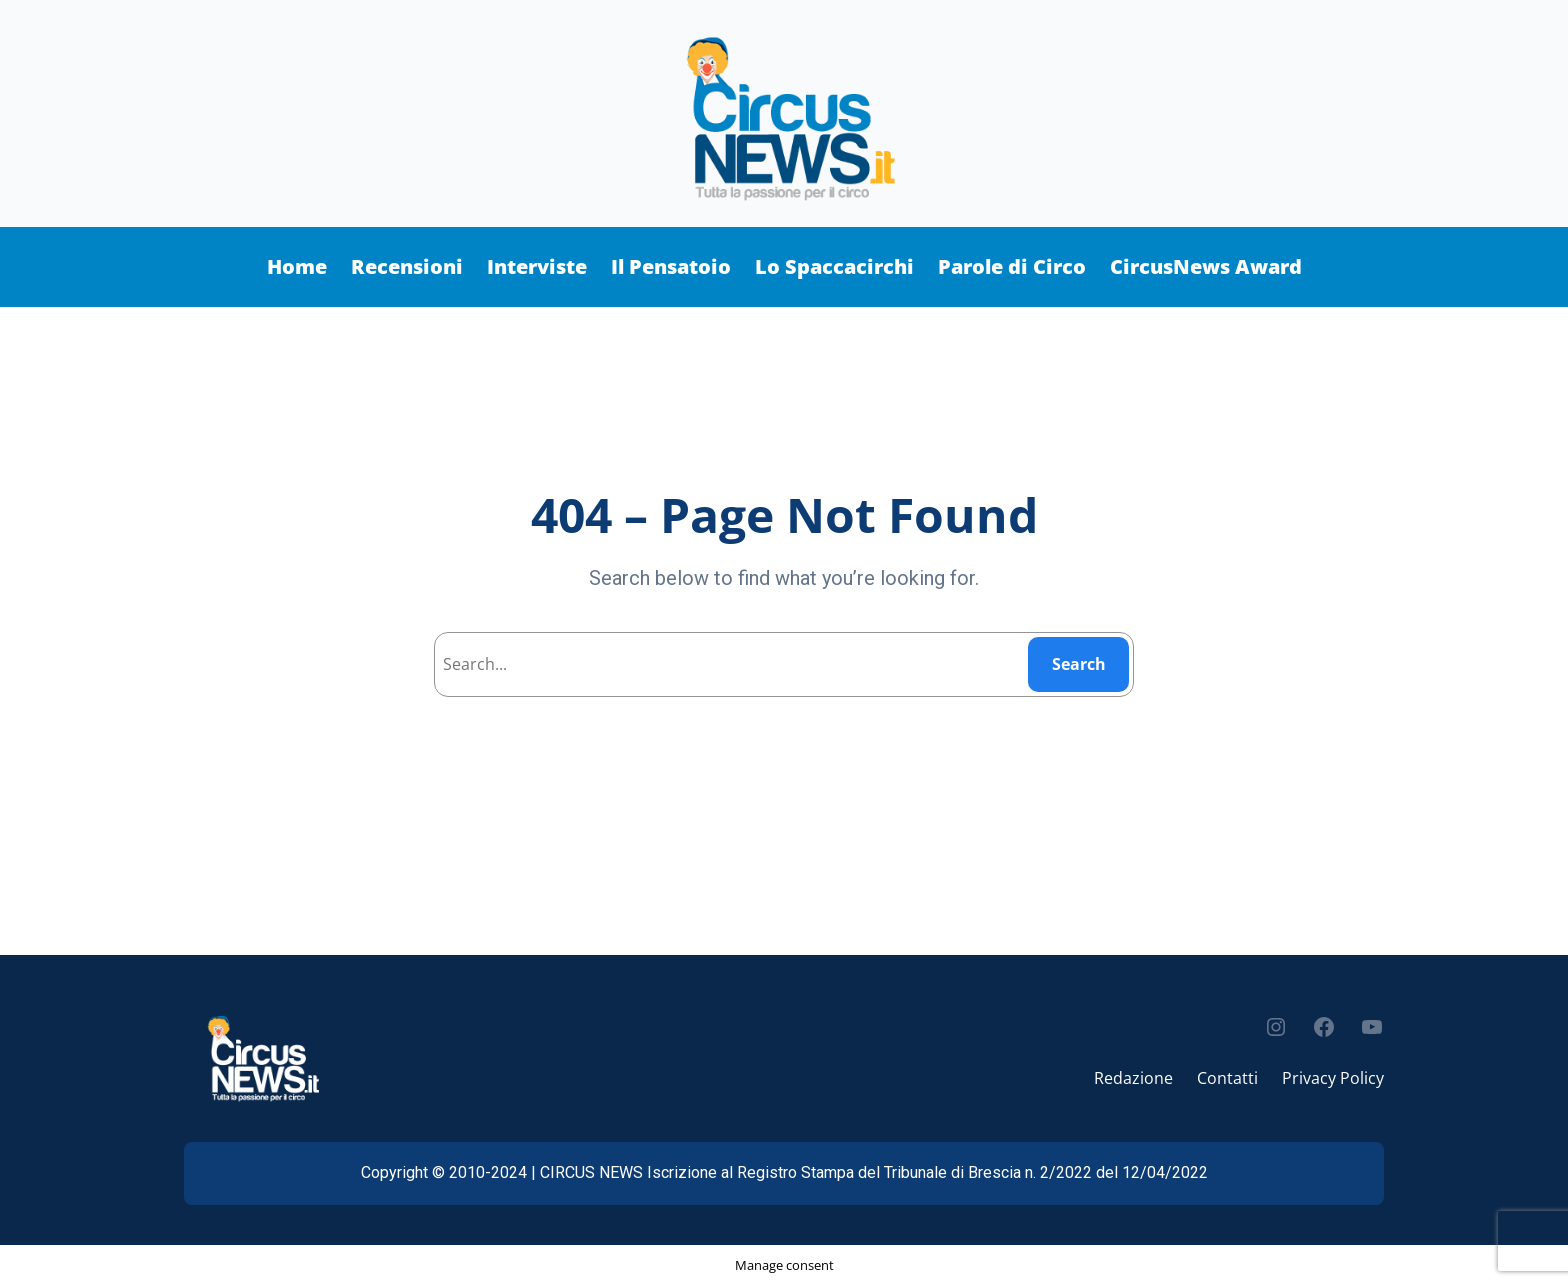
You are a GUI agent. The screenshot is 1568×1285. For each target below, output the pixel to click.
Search (1079, 664)
